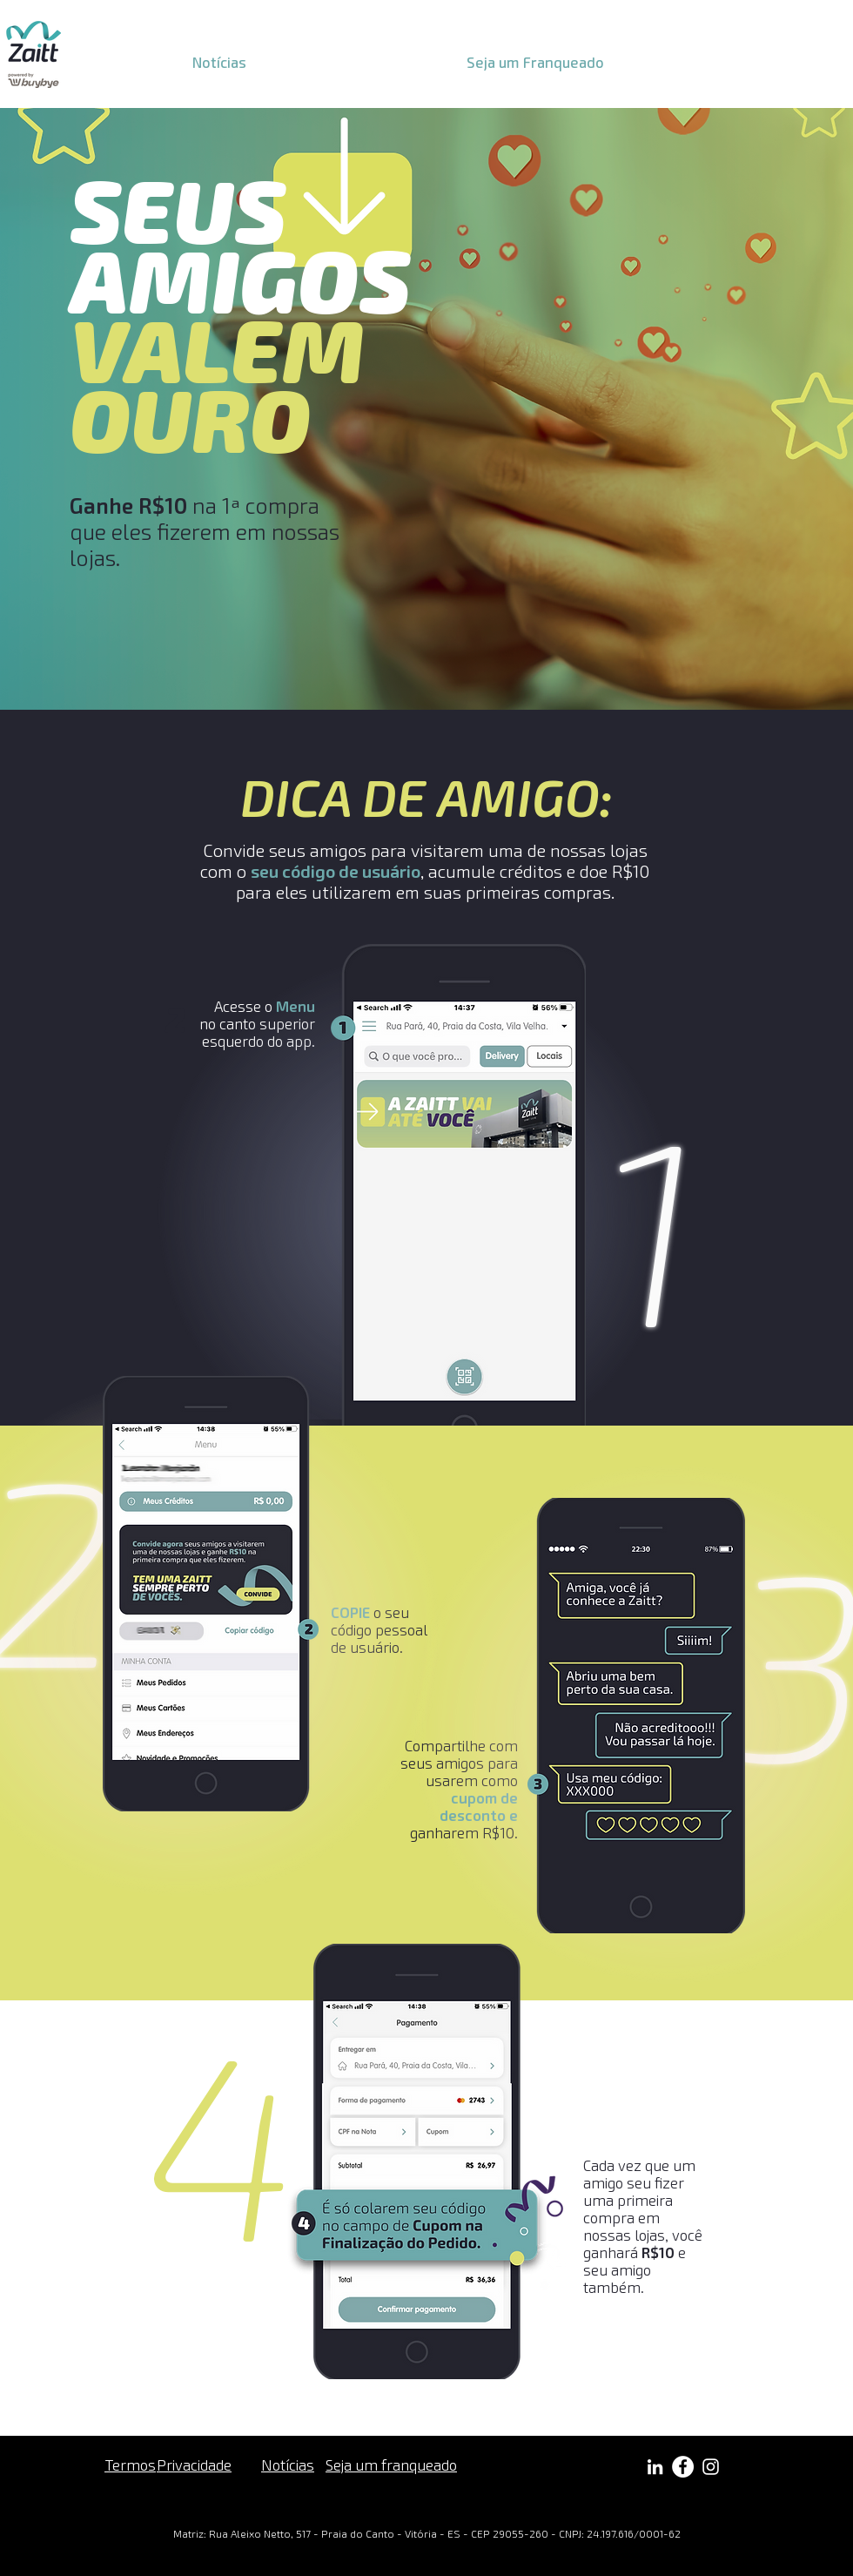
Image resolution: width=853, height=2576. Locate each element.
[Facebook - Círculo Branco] (683, 2467)
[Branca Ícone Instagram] (711, 2467)
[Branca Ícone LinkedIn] (655, 2467)
